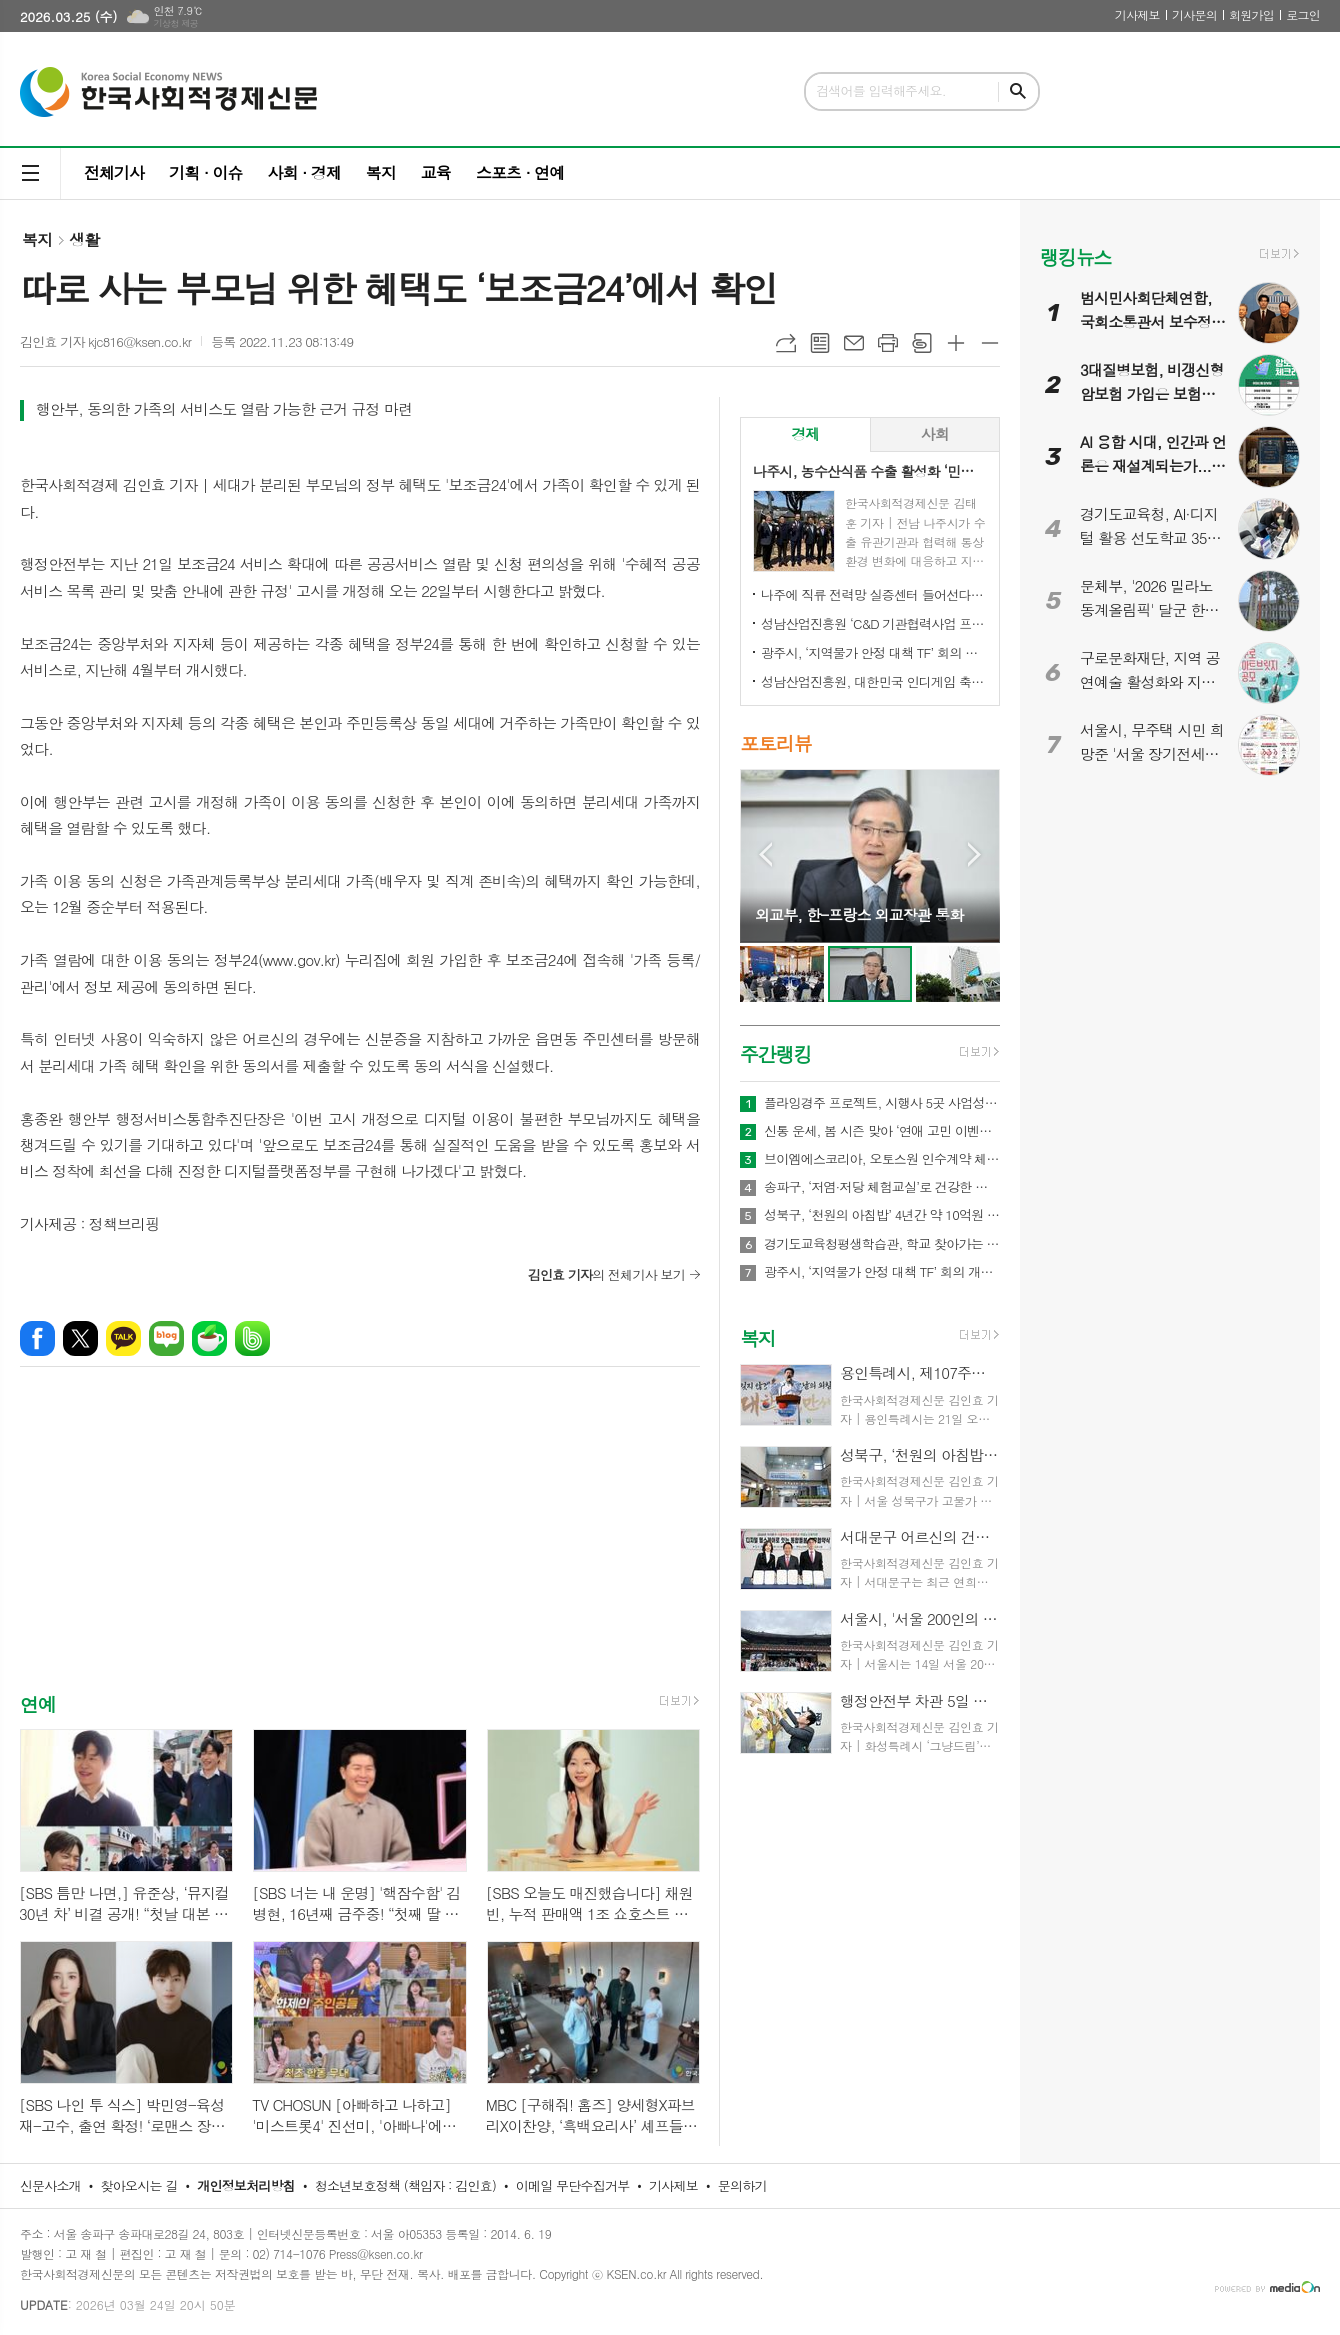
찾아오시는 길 (139, 2185)
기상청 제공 (175, 23)
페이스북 (37, 1338)
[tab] (805, 434)
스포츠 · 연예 (520, 172)
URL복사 (786, 343)
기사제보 (1137, 14)
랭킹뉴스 (1075, 256)
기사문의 (1194, 14)
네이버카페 (209, 1338)
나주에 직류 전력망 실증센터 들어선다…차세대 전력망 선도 (874, 594)
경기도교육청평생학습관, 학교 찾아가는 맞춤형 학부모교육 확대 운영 (882, 1244)
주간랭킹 (775, 1053)
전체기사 (114, 172)
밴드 (252, 1338)
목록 (820, 343)
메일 (854, 343)
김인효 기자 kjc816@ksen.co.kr (105, 341)
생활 (84, 239)
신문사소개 (50, 2185)
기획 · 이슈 (205, 172)
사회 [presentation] (935, 433)
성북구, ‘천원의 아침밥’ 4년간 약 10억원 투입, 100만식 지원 (882, 1215)
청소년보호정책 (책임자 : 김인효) (405, 2185)
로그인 (1303, 14)
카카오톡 (123, 1338)
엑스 (80, 1338)
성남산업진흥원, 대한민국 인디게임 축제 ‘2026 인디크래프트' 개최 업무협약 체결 (874, 681)
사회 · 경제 (303, 172)
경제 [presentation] (805, 433)
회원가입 (1251, 14)
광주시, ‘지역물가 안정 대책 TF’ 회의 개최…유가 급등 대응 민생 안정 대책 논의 (874, 652)
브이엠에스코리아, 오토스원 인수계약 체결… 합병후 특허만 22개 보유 (882, 1159)
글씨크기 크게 (956, 343)
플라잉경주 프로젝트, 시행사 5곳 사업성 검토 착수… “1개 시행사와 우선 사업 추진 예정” (882, 1103)
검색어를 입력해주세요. (881, 90)
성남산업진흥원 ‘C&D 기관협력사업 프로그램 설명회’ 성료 (874, 623)
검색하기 (1018, 91)
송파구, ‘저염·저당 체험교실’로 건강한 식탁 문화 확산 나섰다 (882, 1187)
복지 (381, 172)
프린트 (888, 343)
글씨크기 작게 (990, 343)
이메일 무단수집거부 (573, 2185)
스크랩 (922, 343)
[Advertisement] (360, 1547)
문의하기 (742, 2185)
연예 (38, 1703)
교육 (436, 172)
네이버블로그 (166, 1338)
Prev (765, 854)
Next (974, 854)
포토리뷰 (775, 743)
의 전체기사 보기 (606, 1274)
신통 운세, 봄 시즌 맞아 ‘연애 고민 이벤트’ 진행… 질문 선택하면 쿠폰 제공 (882, 1131)
